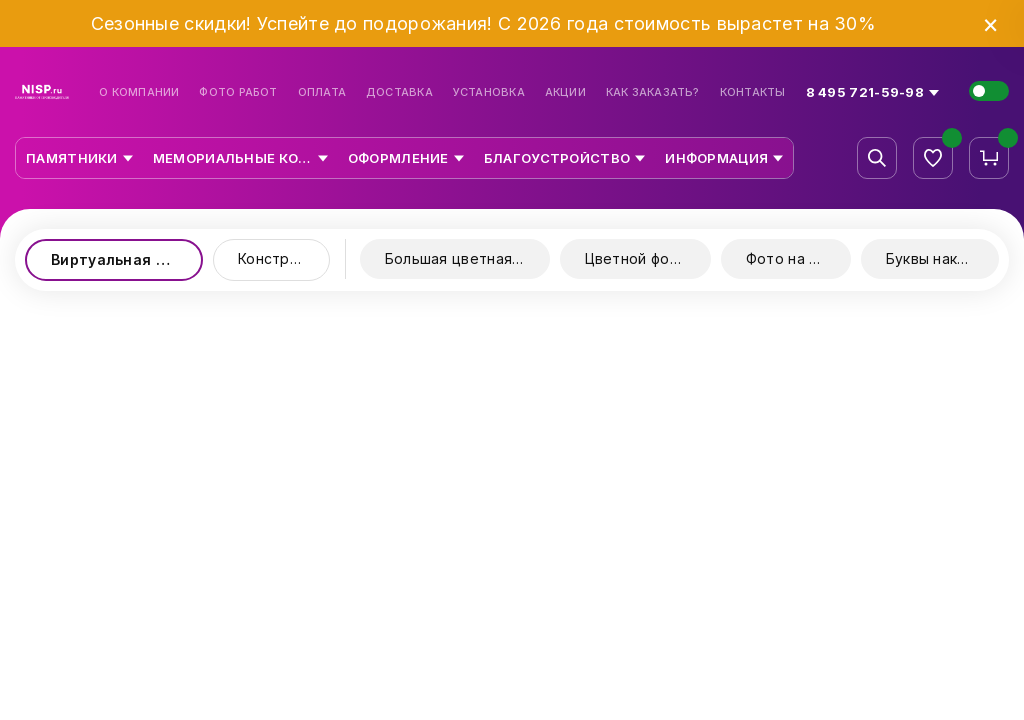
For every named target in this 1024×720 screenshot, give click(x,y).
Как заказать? (653, 92)
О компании (139, 92)
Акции (565, 92)
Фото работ (238, 92)
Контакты (753, 92)
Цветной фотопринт (648, 258)
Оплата (322, 92)
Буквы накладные (942, 258)
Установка (489, 92)
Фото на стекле (798, 258)
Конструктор (284, 258)
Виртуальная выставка (127, 259)
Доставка (399, 92)
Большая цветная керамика (467, 258)
